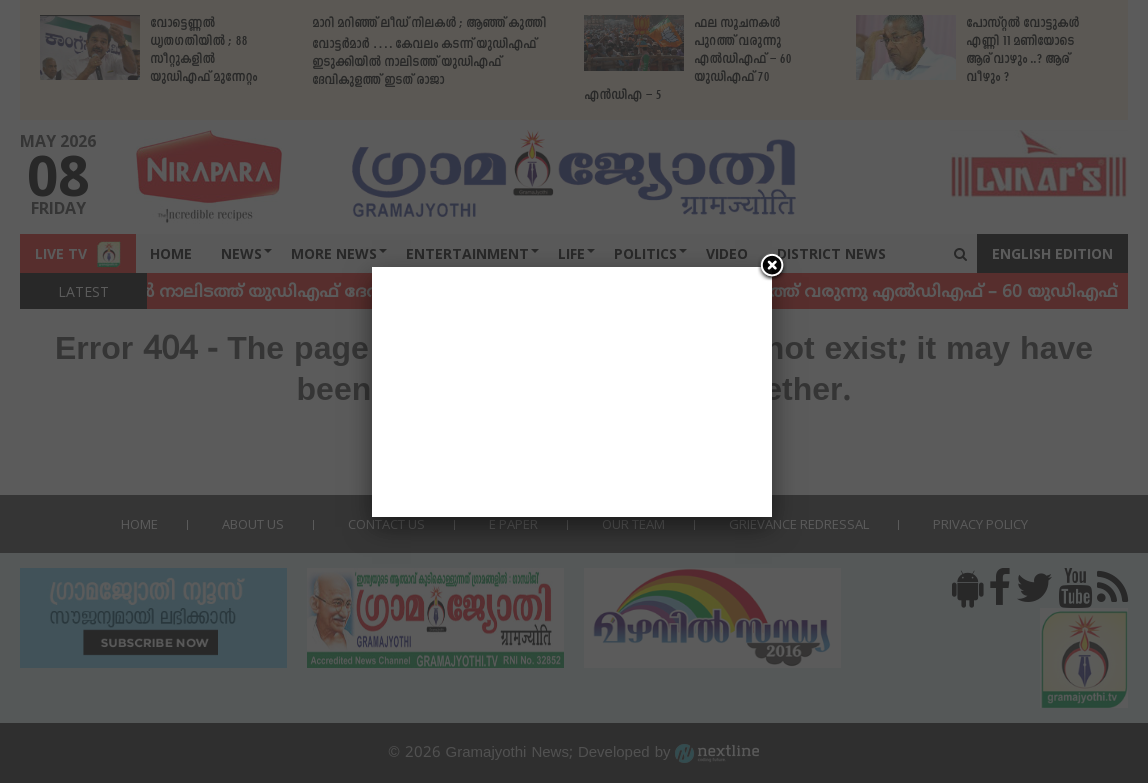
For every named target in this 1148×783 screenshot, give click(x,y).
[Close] (772, 267)
